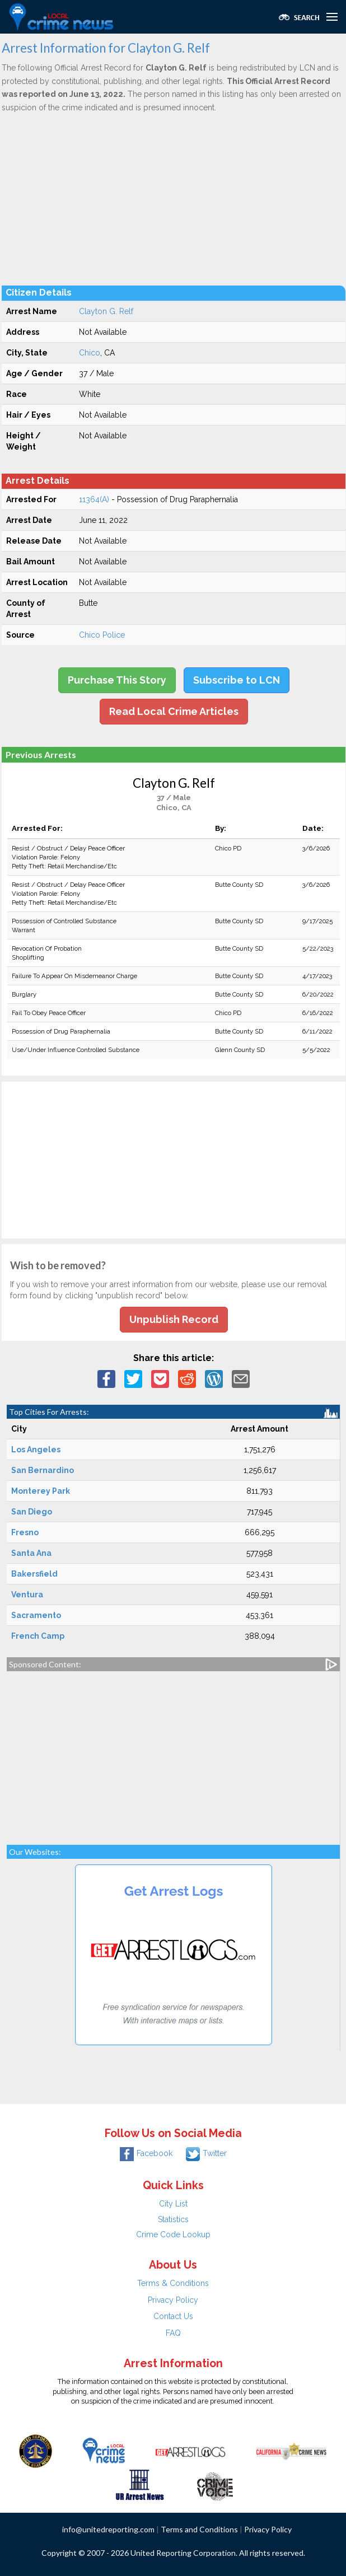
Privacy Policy (173, 2300)
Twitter (206, 2153)
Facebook (146, 2153)
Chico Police (102, 634)
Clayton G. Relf (106, 311)
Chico (89, 352)
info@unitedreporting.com (108, 2529)
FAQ (173, 2333)
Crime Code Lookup (173, 2234)
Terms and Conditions (199, 2529)
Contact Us (173, 2316)
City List (173, 2203)
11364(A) (94, 499)
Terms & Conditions (173, 2283)
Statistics (173, 2219)
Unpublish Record (173, 1319)
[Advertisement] (173, 198)
